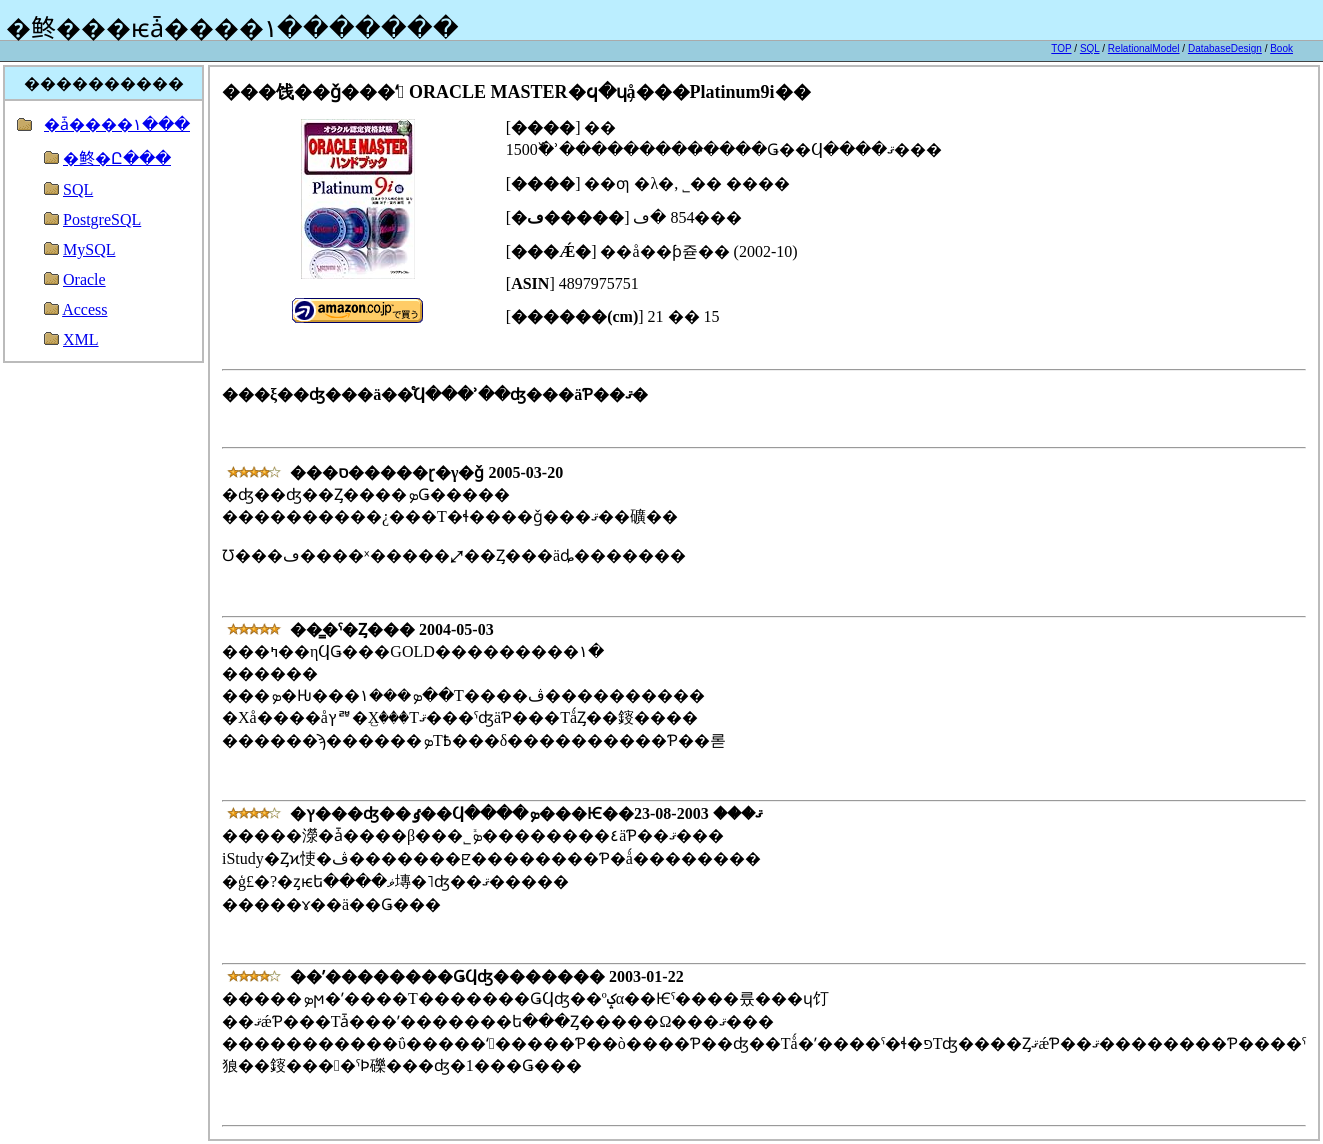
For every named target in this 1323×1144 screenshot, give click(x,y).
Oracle (84, 279)
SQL (1090, 48)
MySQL (89, 249)
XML (81, 339)
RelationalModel (1144, 48)
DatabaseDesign (1225, 48)
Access (84, 309)
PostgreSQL (102, 219)
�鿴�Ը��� (117, 158)
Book (1281, 48)
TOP (1061, 48)
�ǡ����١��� (117, 124)
